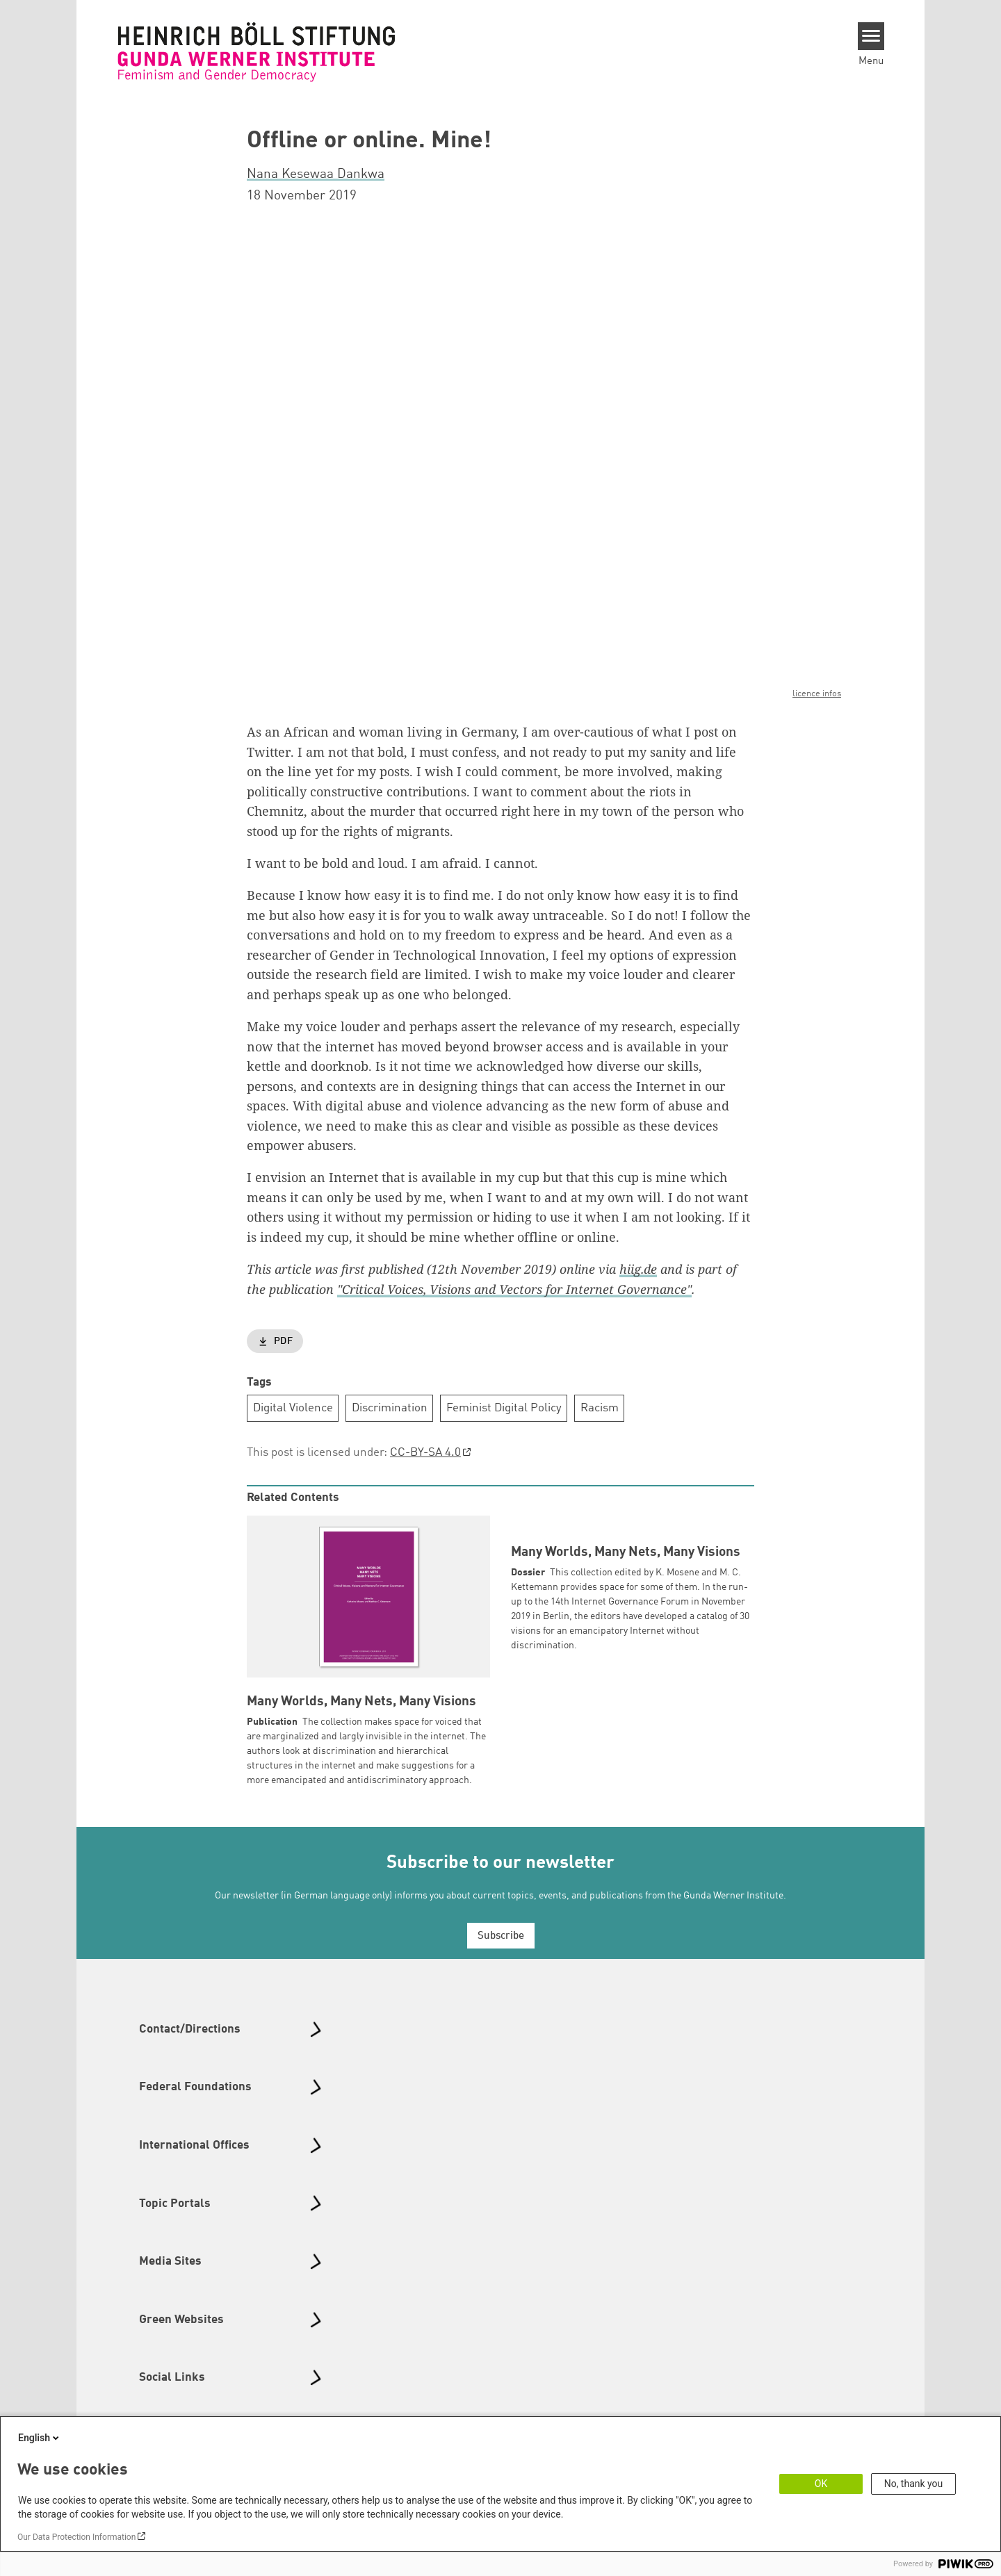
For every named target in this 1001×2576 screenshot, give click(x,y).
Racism (599, 1408)
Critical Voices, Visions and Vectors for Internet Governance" (517, 1288)
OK (821, 2483)
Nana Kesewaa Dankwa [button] (315, 174)
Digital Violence (293, 1408)
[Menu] (871, 36)
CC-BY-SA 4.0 (425, 1453)
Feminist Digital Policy (504, 1408)
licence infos (816, 693)
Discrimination (390, 1408)
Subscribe (501, 1951)
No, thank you (913, 2483)
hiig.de (638, 1269)
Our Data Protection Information (76, 2537)
